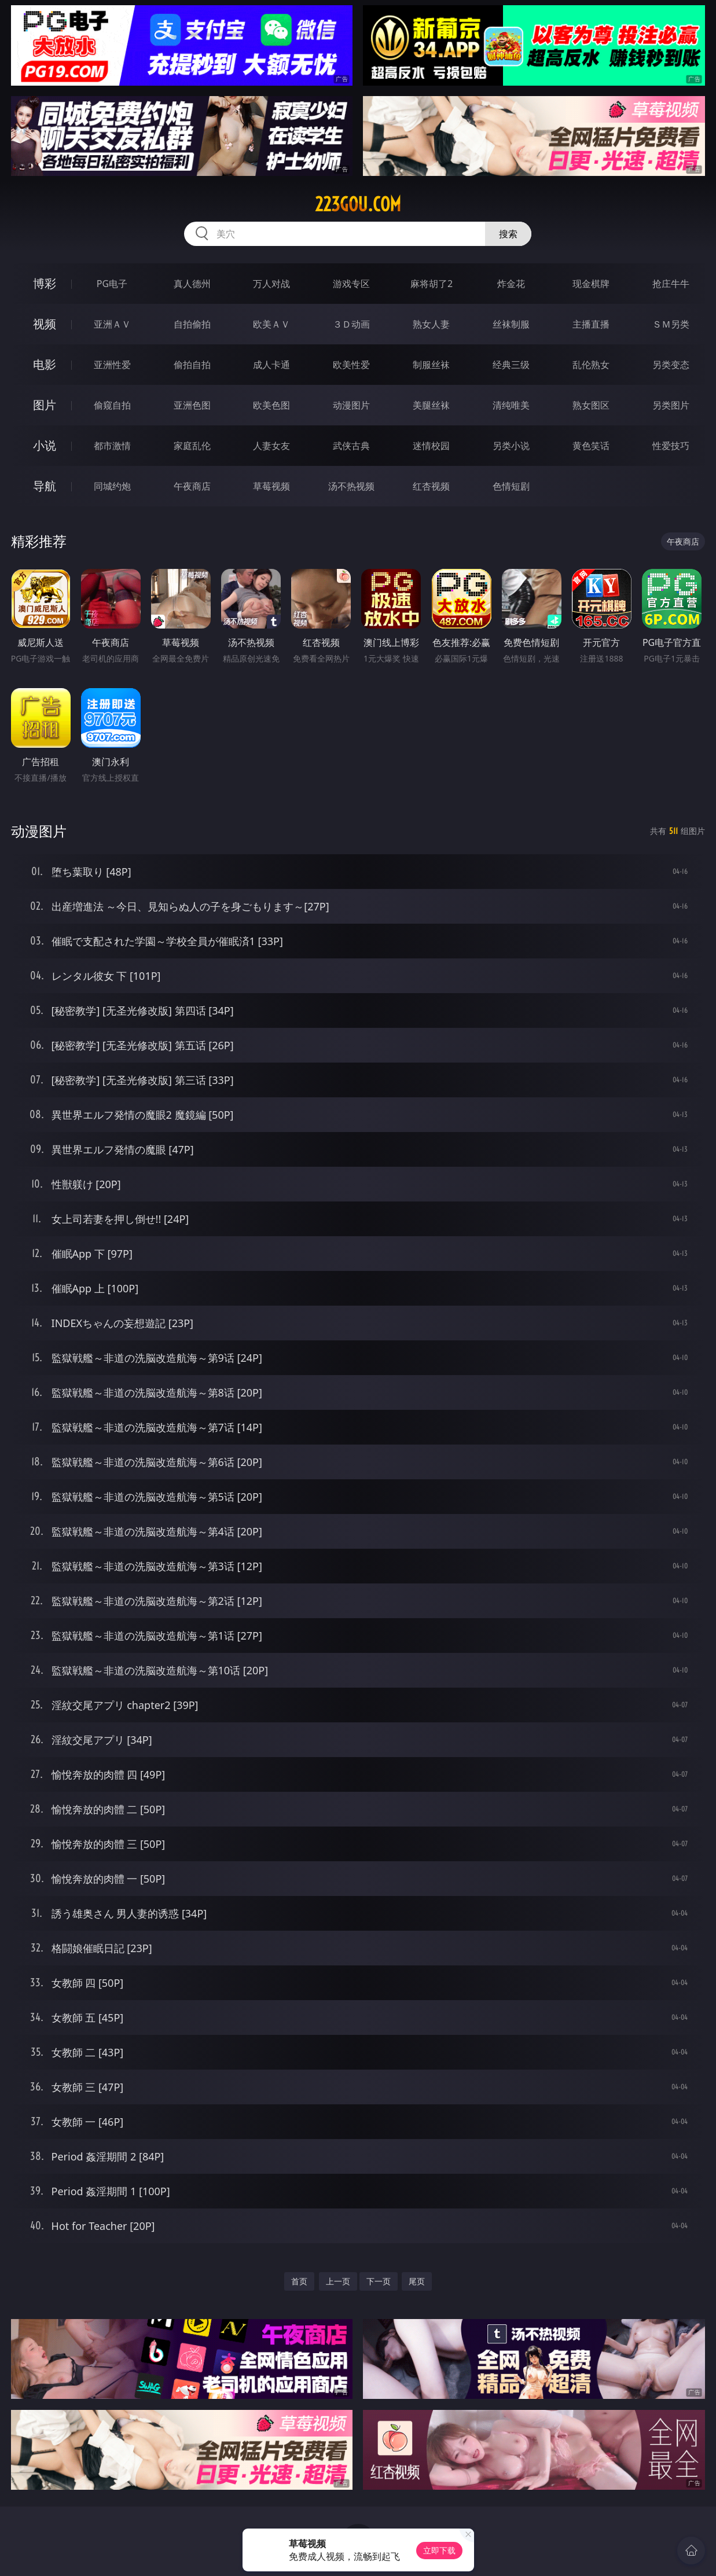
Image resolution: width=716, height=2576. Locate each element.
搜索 (508, 233)
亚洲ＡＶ (112, 324)
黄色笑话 (590, 445)
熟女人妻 (431, 324)
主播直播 (590, 324)
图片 (44, 405)
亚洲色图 (192, 405)
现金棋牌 (590, 283)
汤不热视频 (351, 486)
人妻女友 (271, 445)
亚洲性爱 (112, 364)
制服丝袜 (431, 364)
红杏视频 (431, 486)
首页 (299, 2281)
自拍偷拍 (192, 324)
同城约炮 (112, 486)
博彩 (44, 283)
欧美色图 (271, 405)
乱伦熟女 (590, 364)
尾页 (417, 2281)
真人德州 (192, 283)
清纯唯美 (511, 405)
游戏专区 (351, 283)
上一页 (338, 2281)
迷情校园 (431, 445)
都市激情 (112, 445)
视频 (44, 324)
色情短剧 (511, 486)
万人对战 (271, 283)
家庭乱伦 (192, 445)
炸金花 (511, 283)
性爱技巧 (670, 445)
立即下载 (439, 2550)
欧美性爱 (351, 364)
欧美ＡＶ (271, 324)
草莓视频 (271, 486)
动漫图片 (351, 405)
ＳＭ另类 (670, 324)
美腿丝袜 (431, 405)
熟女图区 (590, 405)
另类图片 (670, 405)
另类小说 (511, 445)
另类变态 (670, 364)
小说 (44, 445)
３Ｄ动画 (351, 324)
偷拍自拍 (192, 364)
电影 (44, 364)
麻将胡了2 (431, 283)
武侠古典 (351, 445)
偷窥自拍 (112, 405)
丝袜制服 (511, 324)
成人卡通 (271, 364)
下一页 (378, 2281)
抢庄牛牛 (670, 283)
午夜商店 (192, 486)
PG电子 (112, 283)
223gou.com (358, 204)
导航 (44, 486)
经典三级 (511, 364)
